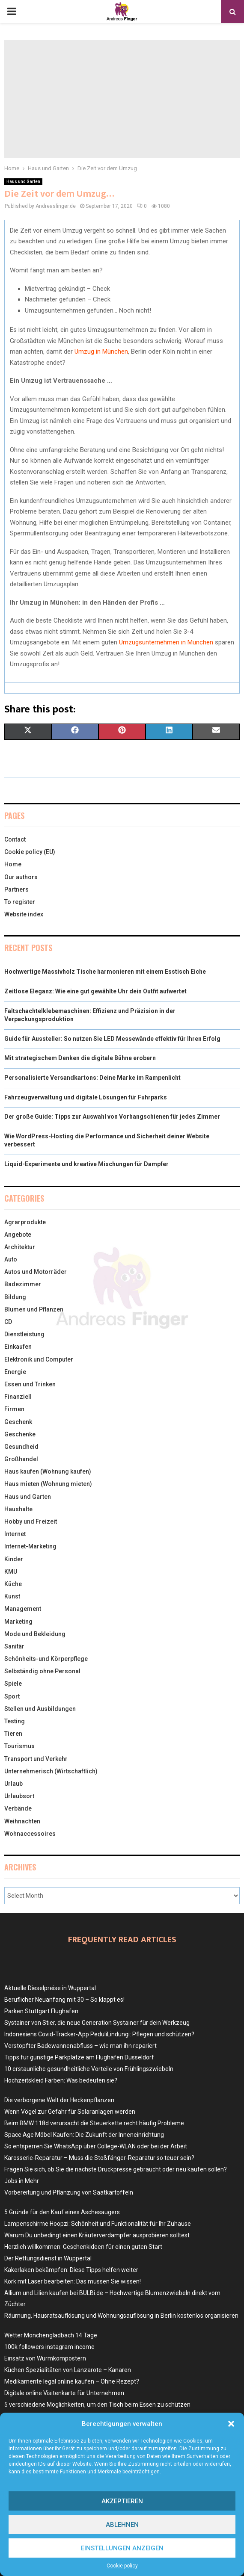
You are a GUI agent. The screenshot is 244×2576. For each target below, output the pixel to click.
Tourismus (19, 1746)
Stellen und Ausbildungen (40, 1708)
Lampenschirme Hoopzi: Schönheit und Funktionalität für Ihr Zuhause (97, 2223)
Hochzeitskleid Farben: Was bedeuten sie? (60, 2080)
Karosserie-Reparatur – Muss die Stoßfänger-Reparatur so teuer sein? (99, 2157)
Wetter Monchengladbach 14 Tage (50, 2335)
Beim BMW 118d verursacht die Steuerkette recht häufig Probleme (94, 2123)
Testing (14, 1721)
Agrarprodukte (25, 1222)
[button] (231, 2423)
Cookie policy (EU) (29, 851)
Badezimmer (22, 1284)
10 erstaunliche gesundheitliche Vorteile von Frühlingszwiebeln (88, 2068)
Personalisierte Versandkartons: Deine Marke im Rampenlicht (92, 1077)
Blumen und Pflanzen (33, 1309)
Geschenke (20, 1434)
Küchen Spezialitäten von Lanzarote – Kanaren (67, 2369)
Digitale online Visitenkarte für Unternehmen (64, 2393)
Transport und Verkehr (36, 1758)
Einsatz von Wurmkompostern (45, 2358)
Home (12, 864)
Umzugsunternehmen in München (166, 642)
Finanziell (18, 1396)
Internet (15, 1533)
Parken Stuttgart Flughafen (41, 2011)
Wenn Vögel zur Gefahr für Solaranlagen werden (69, 2111)
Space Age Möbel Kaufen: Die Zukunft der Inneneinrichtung (84, 2134)
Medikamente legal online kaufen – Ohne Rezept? (71, 2381)
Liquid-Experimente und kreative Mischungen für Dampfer (86, 1164)
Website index (23, 914)
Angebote (17, 1234)
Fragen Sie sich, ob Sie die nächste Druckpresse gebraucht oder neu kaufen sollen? (115, 2169)
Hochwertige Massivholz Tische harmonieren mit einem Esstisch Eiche (105, 971)
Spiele (13, 1683)
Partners (16, 889)
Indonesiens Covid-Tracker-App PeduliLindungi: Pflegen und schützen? (99, 2034)
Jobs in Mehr (21, 2180)
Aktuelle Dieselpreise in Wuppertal (50, 1988)
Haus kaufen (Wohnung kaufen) (47, 1471)
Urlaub (13, 1783)
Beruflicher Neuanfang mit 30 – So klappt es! (64, 1999)
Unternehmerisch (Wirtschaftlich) (51, 1771)
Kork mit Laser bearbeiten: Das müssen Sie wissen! (72, 2281)
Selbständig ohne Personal (42, 1671)
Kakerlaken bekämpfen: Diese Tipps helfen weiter (71, 2269)
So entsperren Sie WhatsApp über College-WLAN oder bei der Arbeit (95, 2146)
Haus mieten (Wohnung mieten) (48, 1483)
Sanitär (14, 1646)
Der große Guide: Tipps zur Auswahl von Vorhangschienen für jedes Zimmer (112, 1116)
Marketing (18, 1621)
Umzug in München (101, 351)
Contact (15, 839)
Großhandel (21, 1459)
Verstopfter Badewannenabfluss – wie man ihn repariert (80, 2045)
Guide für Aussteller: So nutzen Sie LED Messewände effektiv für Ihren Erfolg (112, 1038)
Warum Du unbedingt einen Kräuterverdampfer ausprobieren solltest (97, 2235)
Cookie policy (122, 2566)
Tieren (13, 1733)
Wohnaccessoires (30, 1833)
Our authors (21, 877)
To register (19, 901)
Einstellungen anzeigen (122, 2548)
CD (8, 1321)
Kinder (13, 1559)
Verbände (18, 1808)
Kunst (12, 1596)
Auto (10, 1259)
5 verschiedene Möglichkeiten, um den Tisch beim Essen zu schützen (97, 2404)
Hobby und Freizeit (30, 1521)
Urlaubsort (19, 1796)
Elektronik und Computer (38, 1359)
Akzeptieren (122, 2501)
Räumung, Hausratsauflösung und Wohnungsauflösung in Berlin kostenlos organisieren (121, 2315)
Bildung (15, 1297)
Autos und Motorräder (35, 1271)
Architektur (19, 1247)
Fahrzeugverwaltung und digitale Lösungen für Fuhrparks (85, 1097)
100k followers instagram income (49, 2346)
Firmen (14, 1409)
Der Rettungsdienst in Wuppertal (48, 2258)
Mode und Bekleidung (34, 1634)
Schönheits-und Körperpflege (46, 1658)
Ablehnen (122, 2525)
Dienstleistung (24, 1334)
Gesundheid (21, 1446)
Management (22, 1608)
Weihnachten (22, 1821)
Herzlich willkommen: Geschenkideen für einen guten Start (83, 2246)
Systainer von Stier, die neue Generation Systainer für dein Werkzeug (97, 2022)
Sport (12, 1696)
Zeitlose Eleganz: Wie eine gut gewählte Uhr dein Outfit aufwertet (95, 991)
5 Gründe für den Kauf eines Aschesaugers (62, 2212)
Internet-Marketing (30, 1546)
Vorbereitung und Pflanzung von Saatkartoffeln (68, 2192)
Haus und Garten (23, 181)
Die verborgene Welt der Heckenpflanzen (59, 2100)
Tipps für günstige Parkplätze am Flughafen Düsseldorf (79, 2057)
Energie (15, 1371)
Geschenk (18, 1421)
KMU (10, 1571)
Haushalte (18, 1509)
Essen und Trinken (30, 1384)
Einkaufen (18, 1346)
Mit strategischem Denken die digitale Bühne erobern (80, 1058)
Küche (13, 1583)
